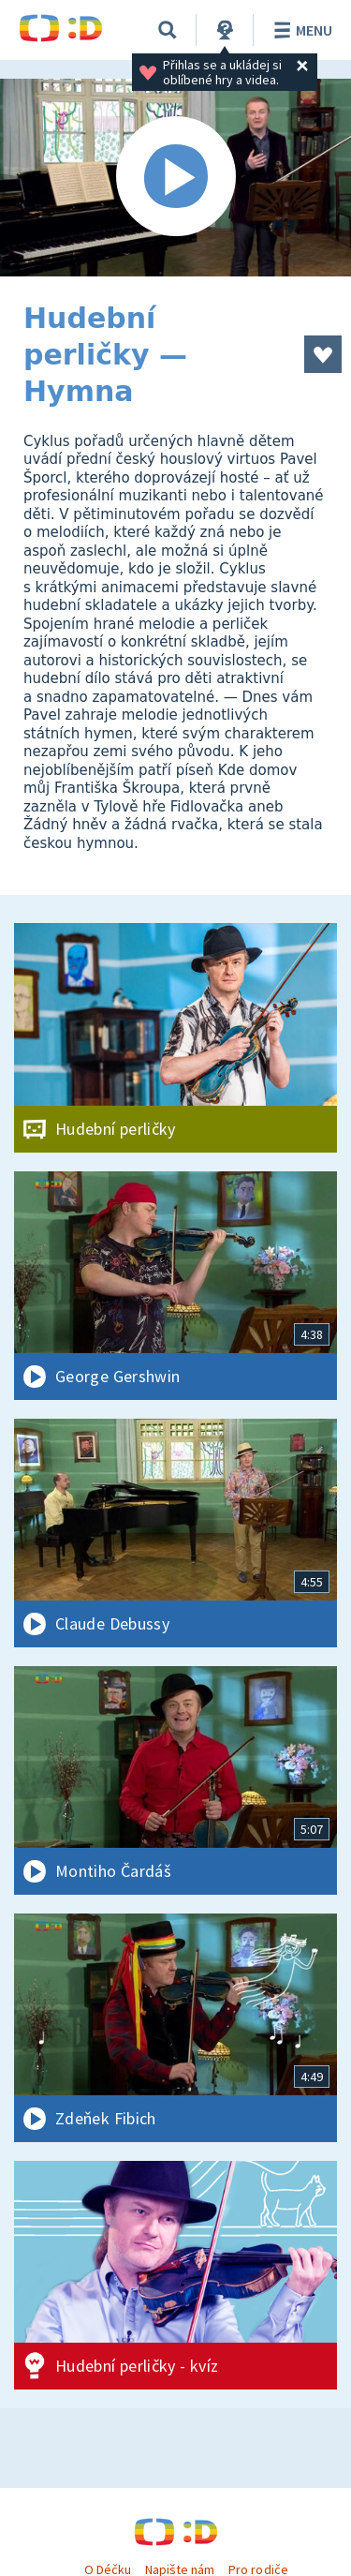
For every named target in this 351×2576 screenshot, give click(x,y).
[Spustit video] (175, 177)
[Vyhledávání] (167, 30)
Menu (300, 30)
